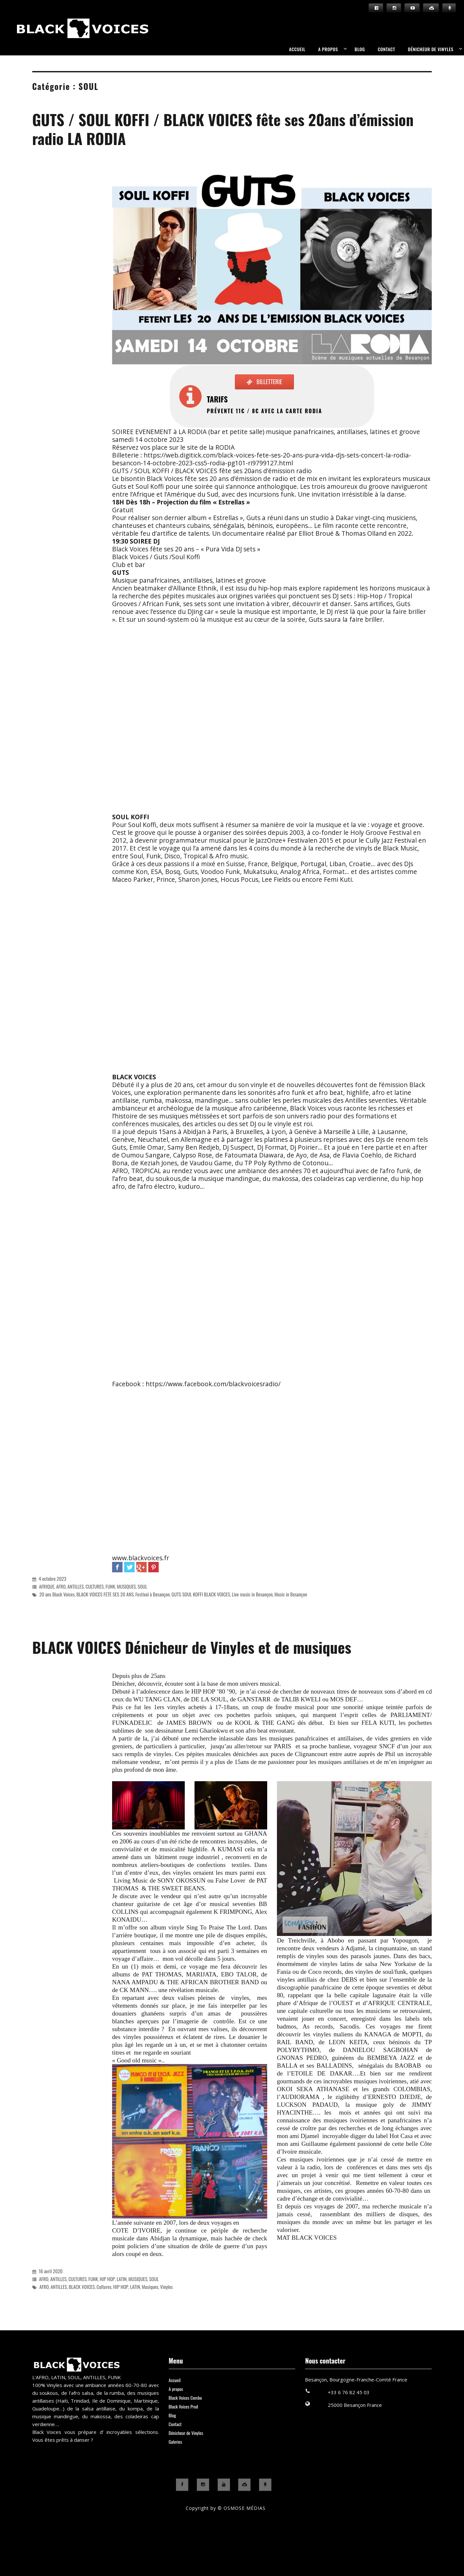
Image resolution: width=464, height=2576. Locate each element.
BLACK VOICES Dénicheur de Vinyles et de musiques (191, 1647)
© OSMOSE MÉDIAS (242, 2508)
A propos (328, 49)
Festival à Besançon (152, 1594)
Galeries (175, 2441)
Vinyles (166, 2286)
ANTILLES (75, 1586)
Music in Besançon (290, 1594)
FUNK (110, 1586)
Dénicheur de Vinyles (431, 49)
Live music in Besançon (252, 1594)
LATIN (122, 2278)
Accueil (297, 49)
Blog (360, 49)
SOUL (142, 1586)
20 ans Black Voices (57, 1594)
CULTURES (94, 1586)
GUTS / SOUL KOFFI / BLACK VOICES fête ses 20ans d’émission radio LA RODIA (223, 128)
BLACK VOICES (82, 2286)
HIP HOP (107, 2278)
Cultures (103, 2286)
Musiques (150, 2286)
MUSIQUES (126, 1586)
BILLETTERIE (271, 381)
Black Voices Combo (185, 2397)
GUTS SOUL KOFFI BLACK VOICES (200, 1594)
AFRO (60, 1586)
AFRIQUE (46, 1586)
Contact (386, 49)
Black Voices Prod (183, 2406)
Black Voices (12, 41)
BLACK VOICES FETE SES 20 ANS (105, 1594)
